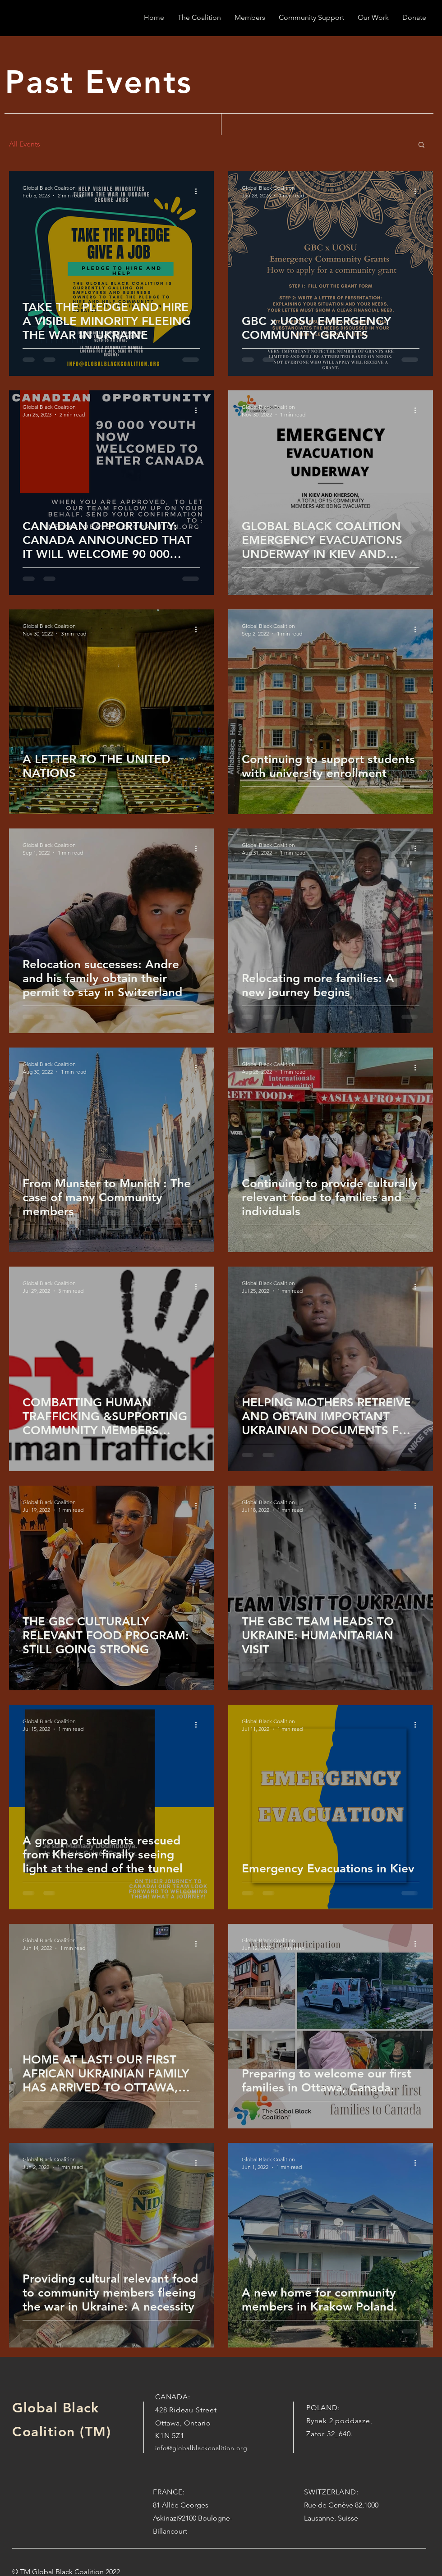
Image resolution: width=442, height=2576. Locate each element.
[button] (421, 145)
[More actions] (198, 191)
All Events (24, 144)
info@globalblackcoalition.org (201, 2448)
